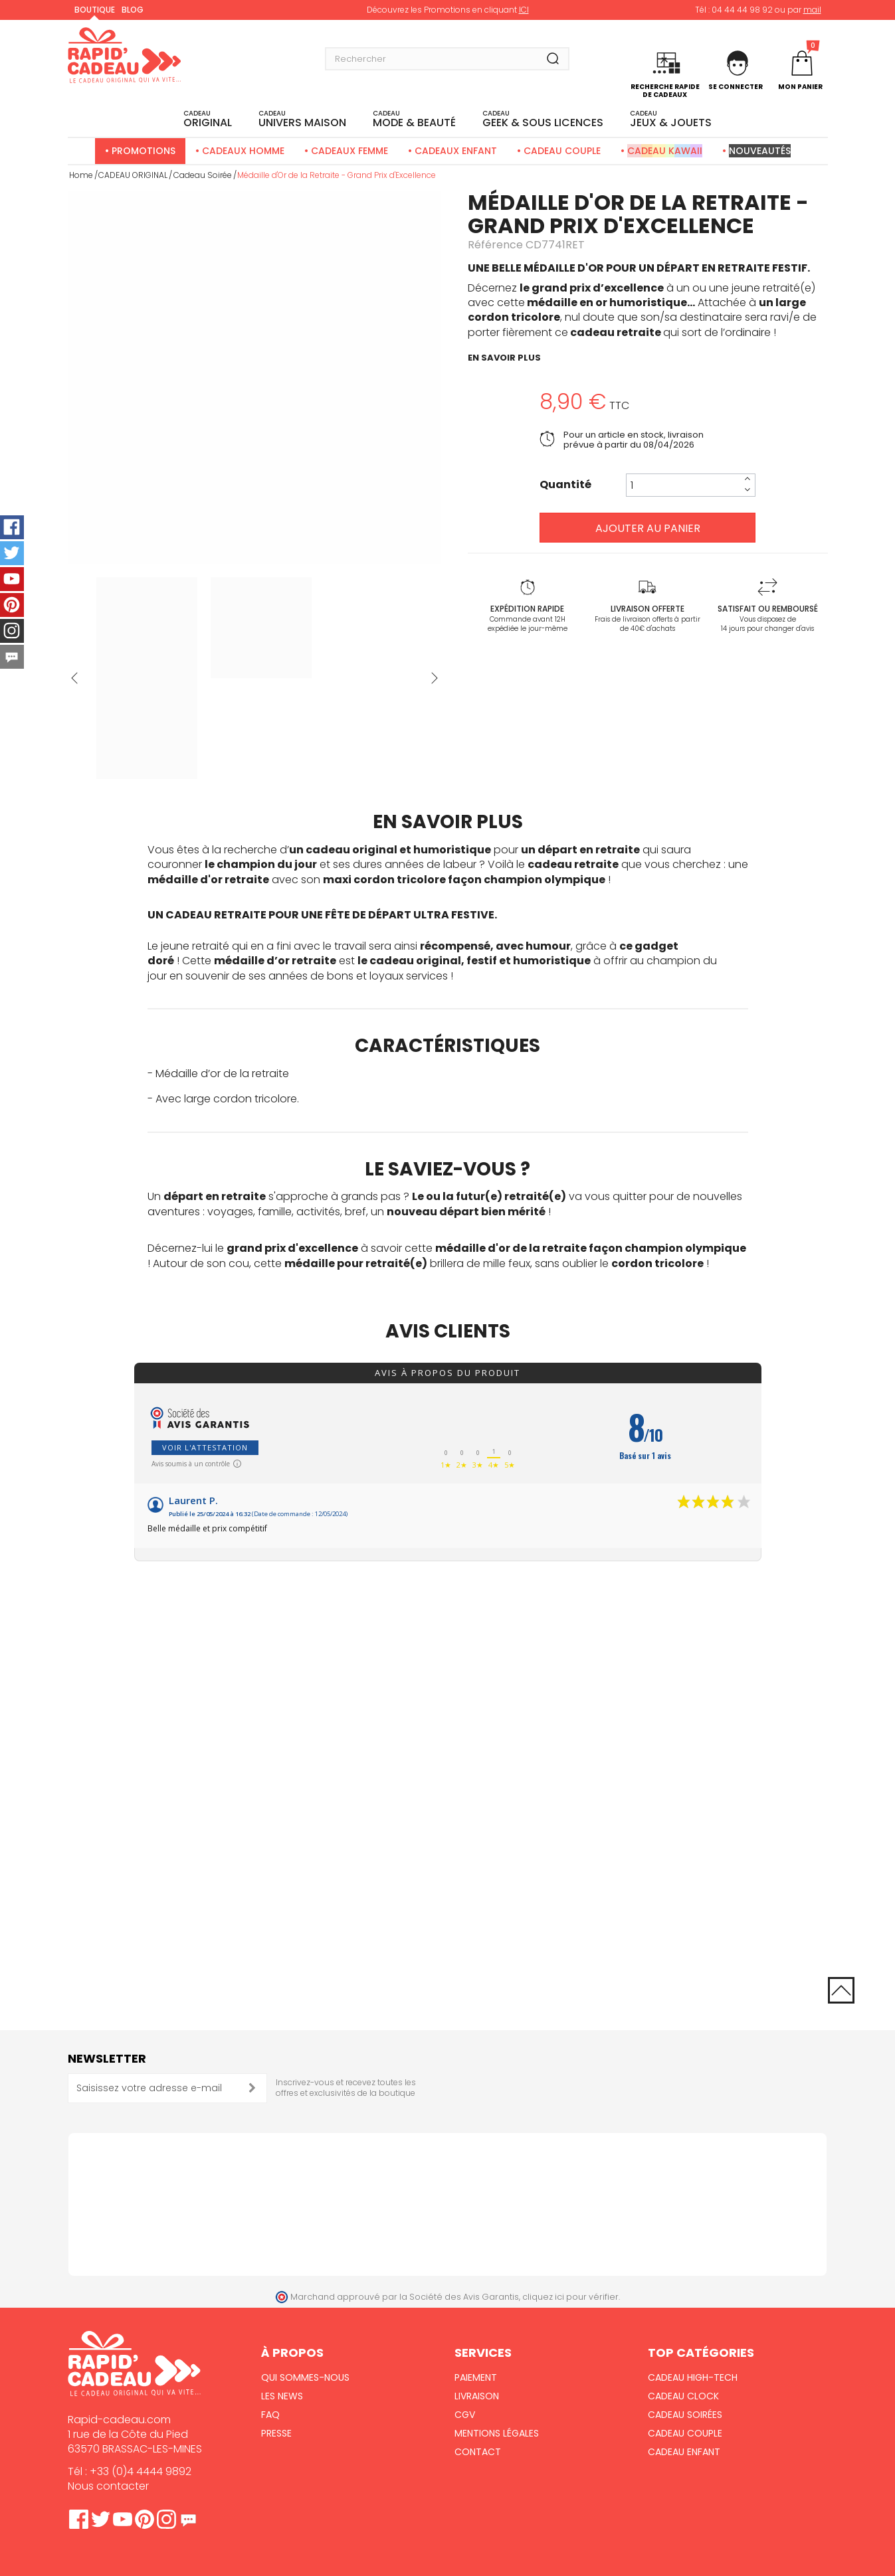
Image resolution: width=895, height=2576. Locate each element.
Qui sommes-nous (305, 2377)
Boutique (94, 9)
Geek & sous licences (542, 119)
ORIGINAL (207, 119)
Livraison (476, 2396)
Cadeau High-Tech (693, 2377)
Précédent (74, 678)
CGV (464, 2414)
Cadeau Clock (683, 2396)
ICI (524, 9)
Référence (495, 245)
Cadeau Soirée (202, 175)
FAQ (270, 2414)
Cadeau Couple (562, 150)
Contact (477, 2451)
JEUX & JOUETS (671, 119)
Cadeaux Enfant (456, 150)
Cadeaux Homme (243, 150)
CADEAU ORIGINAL (132, 175)
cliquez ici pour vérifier (570, 2296)
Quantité (565, 484)
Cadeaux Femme (349, 150)
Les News (282, 2396)
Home (81, 175)
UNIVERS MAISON (302, 119)
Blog (133, 9)
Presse (276, 2433)
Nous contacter (108, 2486)
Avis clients (447, 1331)
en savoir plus (504, 357)
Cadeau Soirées (685, 2414)
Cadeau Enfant (684, 2451)
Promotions (143, 150)
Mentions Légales (496, 2433)
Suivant (434, 678)
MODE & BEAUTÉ (414, 119)
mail (812, 9)
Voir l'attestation (205, 1447)
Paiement (475, 2377)
